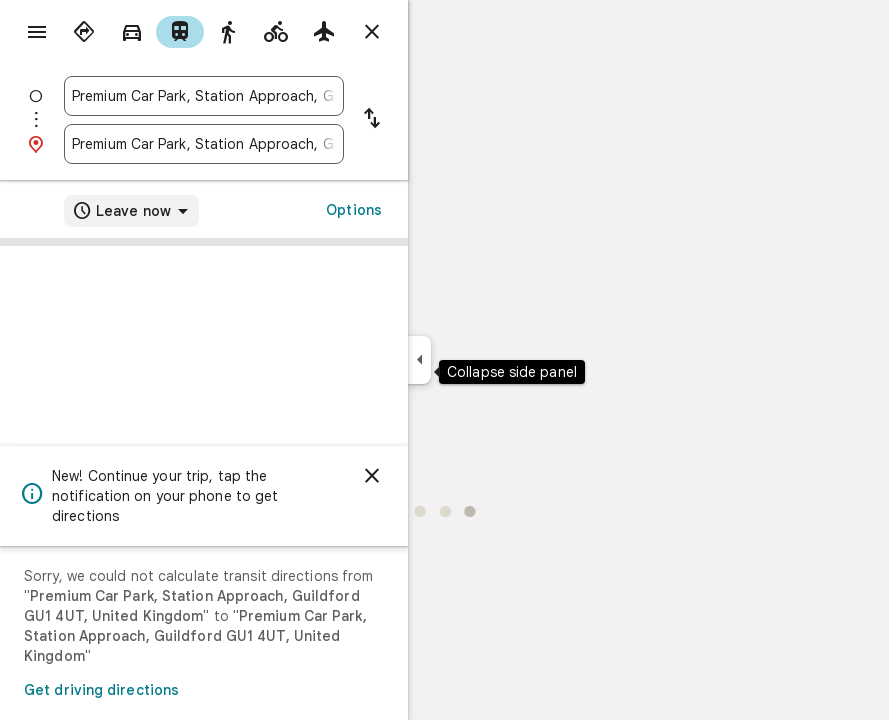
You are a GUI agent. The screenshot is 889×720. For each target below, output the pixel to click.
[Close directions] (372, 32)
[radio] (84, 32)
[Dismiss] (372, 476)
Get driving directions (101, 690)
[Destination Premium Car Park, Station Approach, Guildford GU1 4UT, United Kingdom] (204, 144)
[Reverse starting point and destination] (372, 120)
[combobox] (204, 96)
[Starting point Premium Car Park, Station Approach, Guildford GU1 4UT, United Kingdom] (204, 96)
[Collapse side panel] (419, 360)
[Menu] (37, 32)
